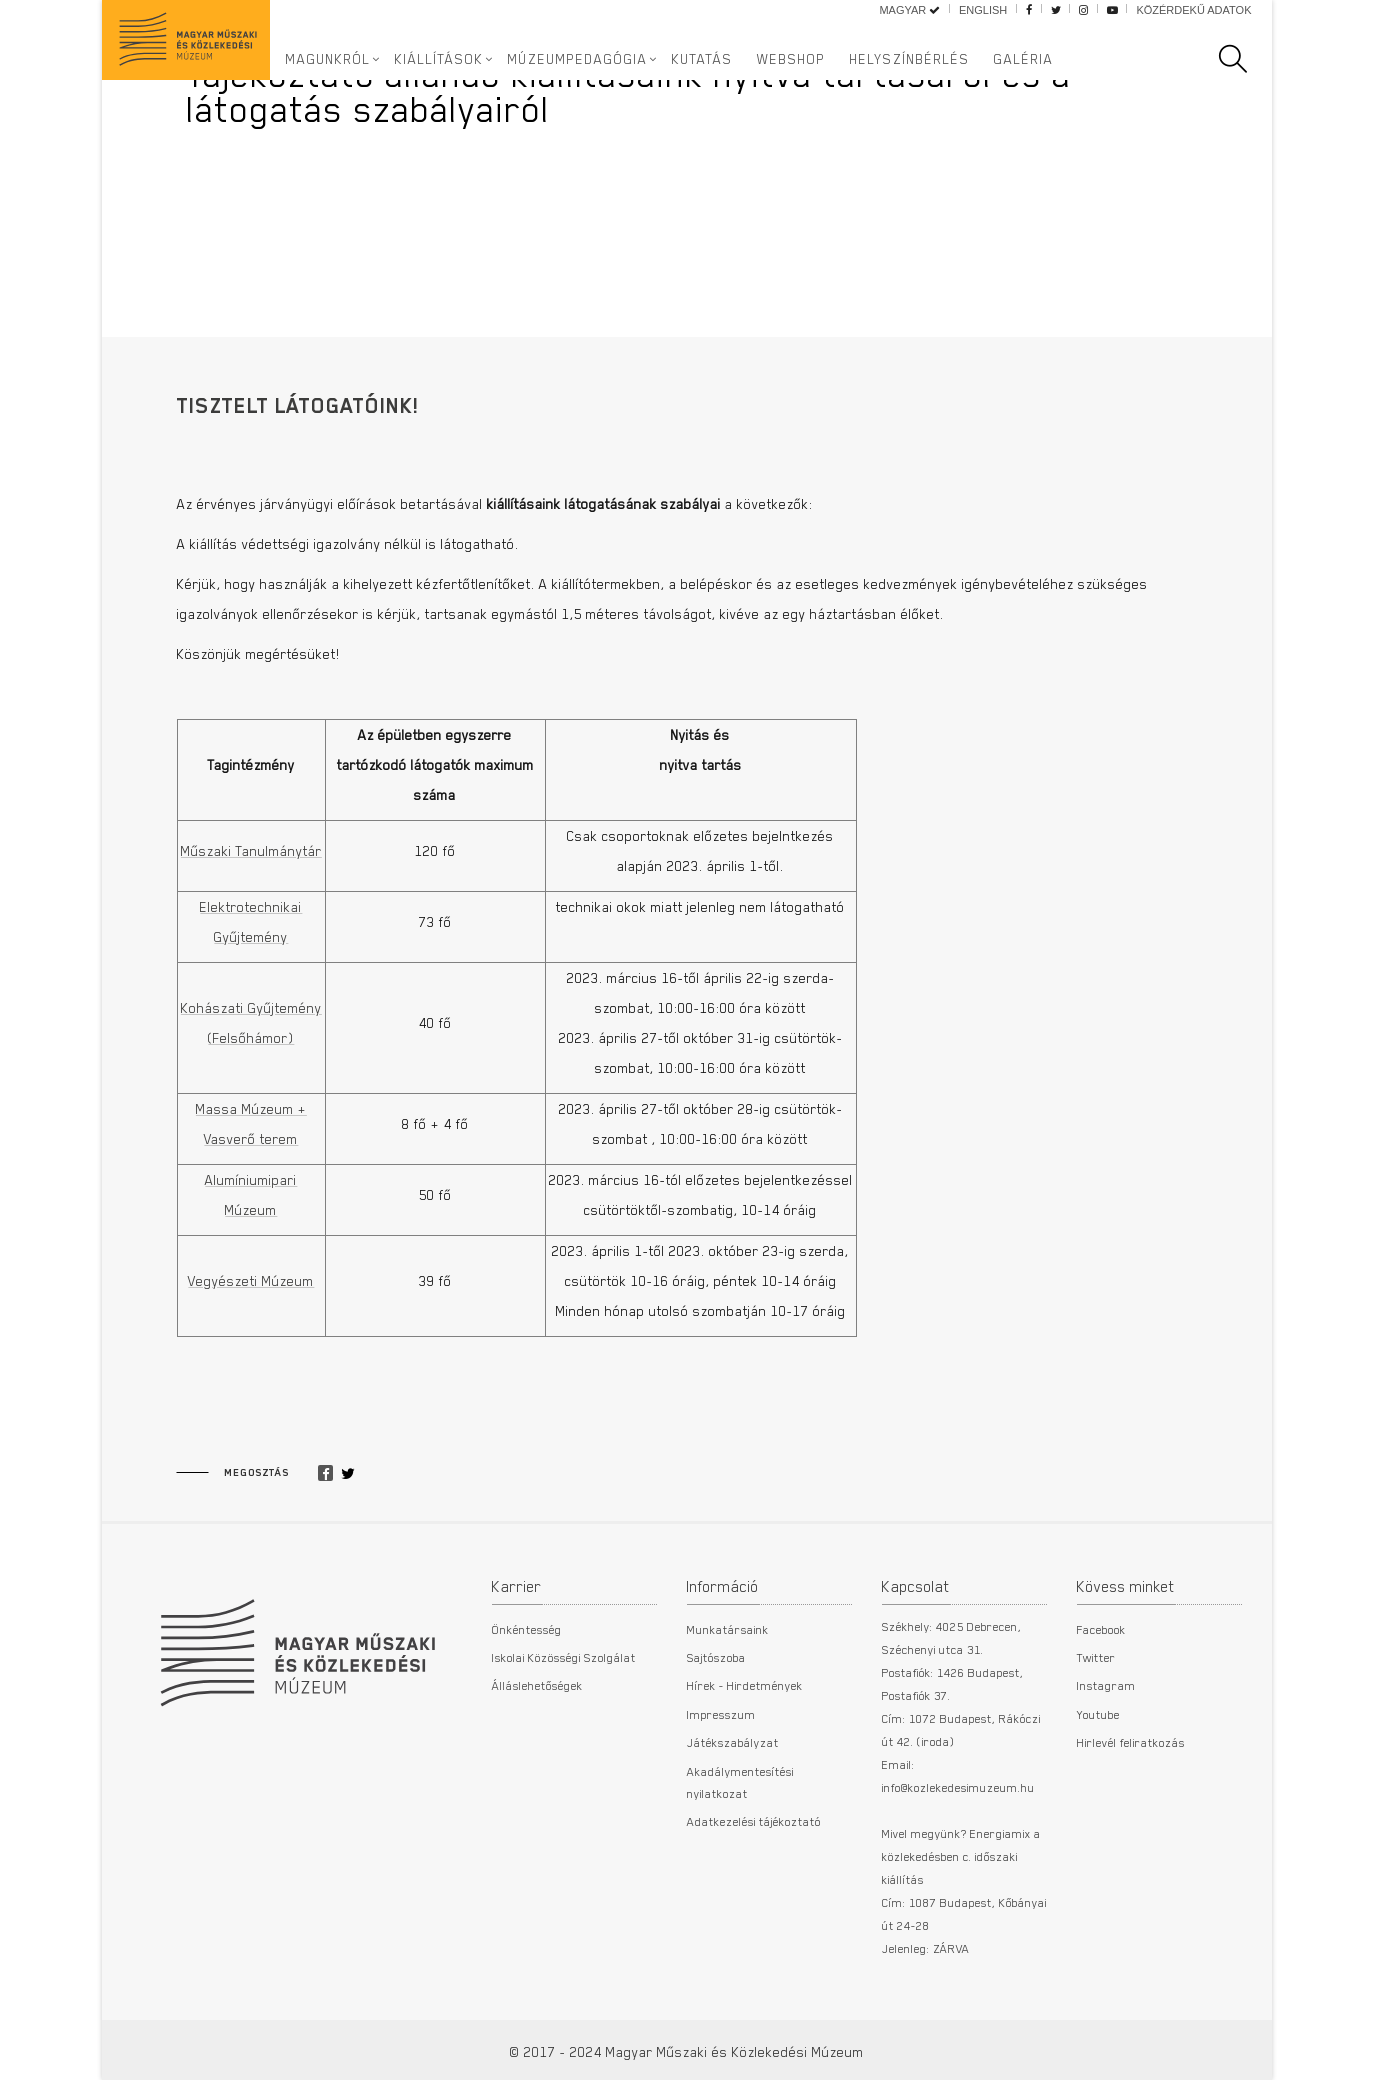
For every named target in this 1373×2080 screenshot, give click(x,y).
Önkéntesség (527, 1629)
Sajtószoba (716, 1657)
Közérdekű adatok (1193, 10)
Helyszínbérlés (910, 59)
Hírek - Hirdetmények (745, 1685)
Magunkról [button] (328, 59)
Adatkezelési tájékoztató (754, 1821)
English (983, 10)
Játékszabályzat (733, 1742)
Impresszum (721, 1714)
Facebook (1101, 1629)
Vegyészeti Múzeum (251, 1281)
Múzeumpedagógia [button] (578, 59)
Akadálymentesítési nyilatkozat (740, 1782)
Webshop (791, 59)
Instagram (1106, 1685)
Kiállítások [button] (439, 59)
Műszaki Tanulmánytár (251, 851)
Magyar (909, 10)
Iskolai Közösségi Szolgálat (564, 1657)
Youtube (1098, 1714)
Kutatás (702, 59)
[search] (1243, 59)
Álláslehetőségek (537, 1685)
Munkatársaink (728, 1629)
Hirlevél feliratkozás (1131, 1742)
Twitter (1096, 1657)
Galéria (1024, 59)
